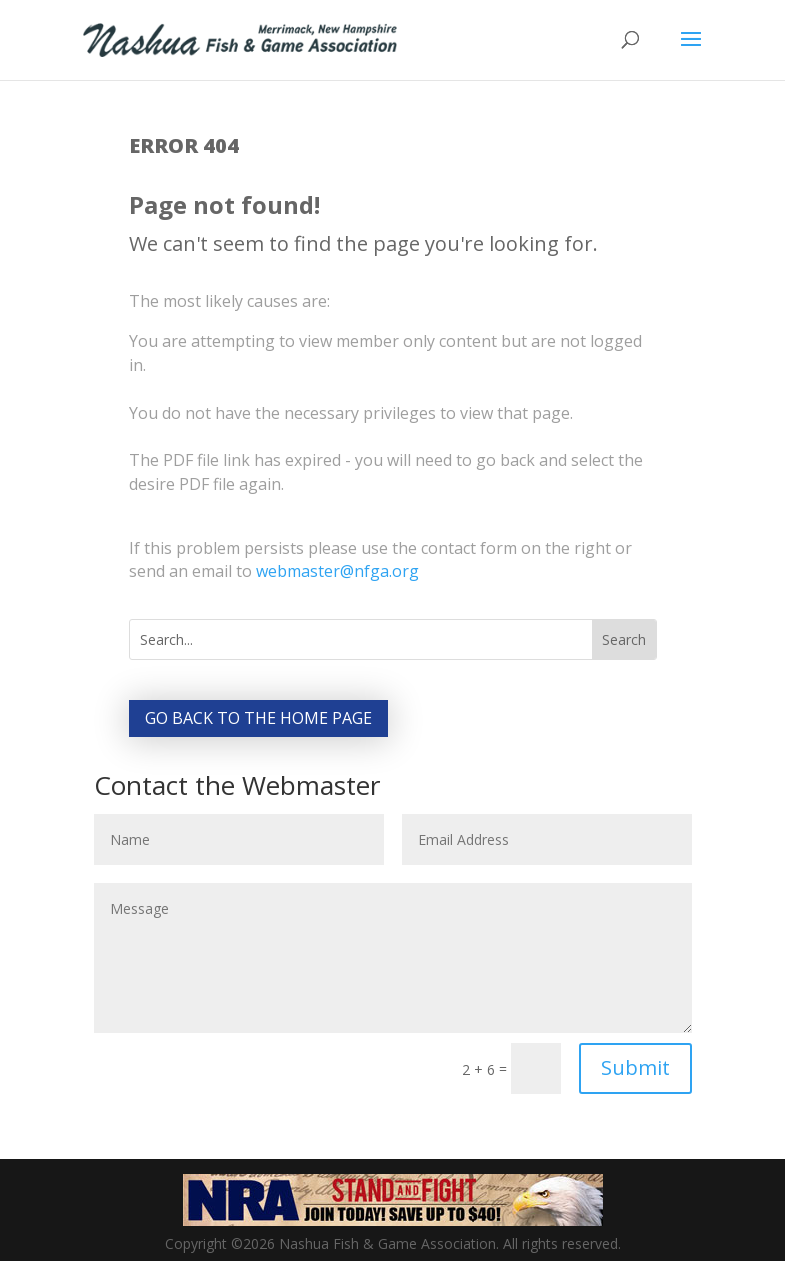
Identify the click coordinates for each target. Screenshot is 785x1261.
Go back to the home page (258, 718)
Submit (635, 1067)
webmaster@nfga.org (337, 571)
